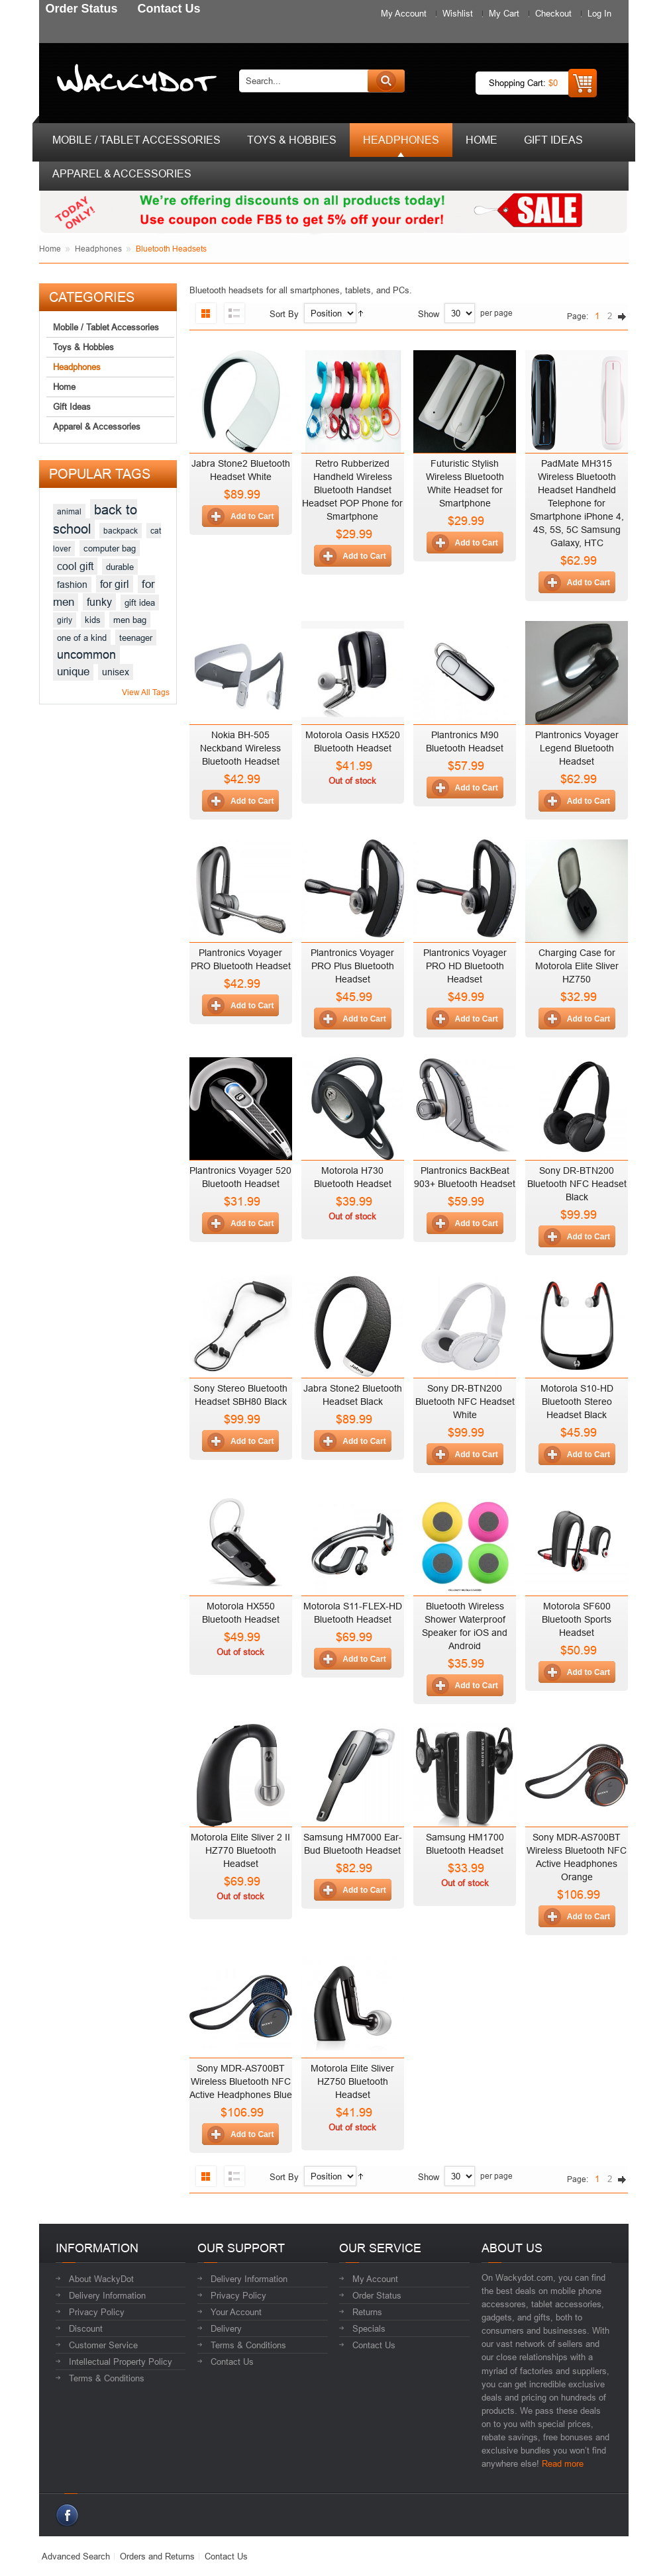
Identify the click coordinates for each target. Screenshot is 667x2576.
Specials (368, 2328)
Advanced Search (76, 2556)
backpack (120, 531)
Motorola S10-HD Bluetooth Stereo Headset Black (576, 1401)
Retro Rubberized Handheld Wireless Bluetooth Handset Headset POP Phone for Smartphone (352, 490)
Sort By (284, 314)
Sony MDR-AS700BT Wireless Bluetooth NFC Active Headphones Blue (240, 2081)
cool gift (75, 566)
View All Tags (146, 692)
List (234, 313)
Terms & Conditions (106, 2378)
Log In (599, 13)
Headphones (98, 249)
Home (50, 249)
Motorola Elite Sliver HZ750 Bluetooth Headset (352, 2081)
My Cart (504, 13)
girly (64, 620)
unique (73, 671)
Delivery (226, 2328)
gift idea (140, 602)
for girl (114, 584)
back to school (95, 519)
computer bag (109, 548)
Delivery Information (107, 2295)
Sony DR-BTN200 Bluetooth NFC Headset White (465, 1401)
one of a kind (82, 637)
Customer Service (103, 2345)
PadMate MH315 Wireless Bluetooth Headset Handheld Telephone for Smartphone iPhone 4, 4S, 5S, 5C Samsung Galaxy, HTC (577, 503)
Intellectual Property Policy (120, 2361)
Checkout (553, 13)
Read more (563, 2463)
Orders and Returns (157, 2556)
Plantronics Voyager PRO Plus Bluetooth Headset (352, 965)
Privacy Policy (97, 2312)
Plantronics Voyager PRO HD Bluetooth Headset (465, 965)
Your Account (236, 2312)
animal (69, 511)
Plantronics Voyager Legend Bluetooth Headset (577, 748)
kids (93, 619)
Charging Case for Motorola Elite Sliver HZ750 (577, 965)
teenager (135, 637)
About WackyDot (101, 2278)
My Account (404, 13)
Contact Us (232, 2361)
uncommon (86, 654)
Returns (367, 2312)
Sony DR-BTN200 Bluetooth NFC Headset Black (577, 1183)
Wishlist (457, 13)
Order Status (376, 2295)
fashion (72, 584)
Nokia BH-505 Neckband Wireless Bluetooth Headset (240, 748)
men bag (129, 619)
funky (99, 602)
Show (428, 314)
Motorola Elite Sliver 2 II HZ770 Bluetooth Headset (240, 1850)
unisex (115, 672)
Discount (86, 2328)
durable (120, 566)
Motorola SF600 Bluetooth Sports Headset (576, 1619)
